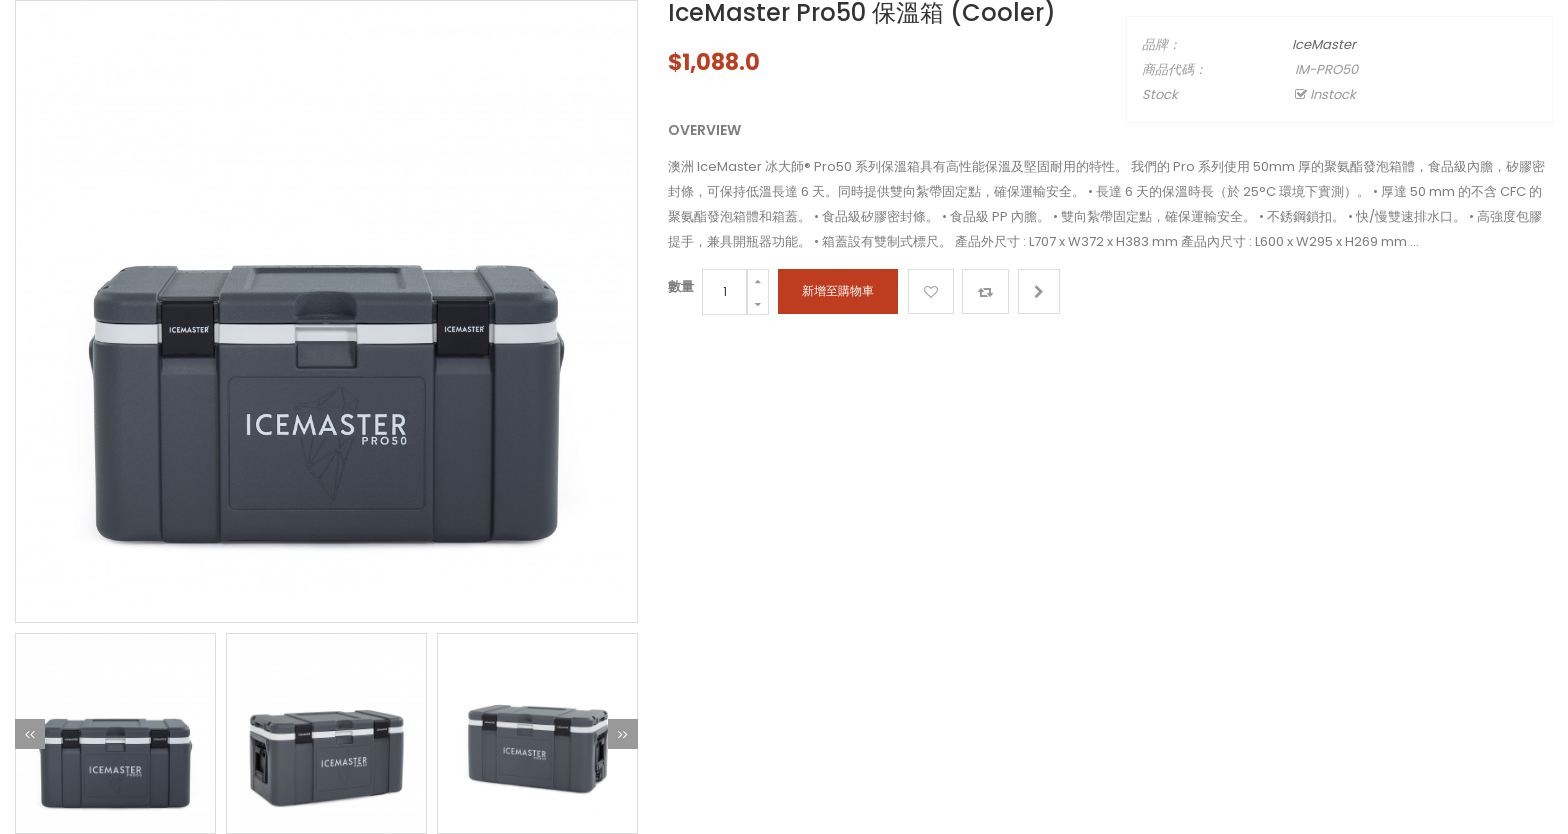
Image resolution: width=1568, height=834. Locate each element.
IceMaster (1324, 44)
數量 (681, 286)
